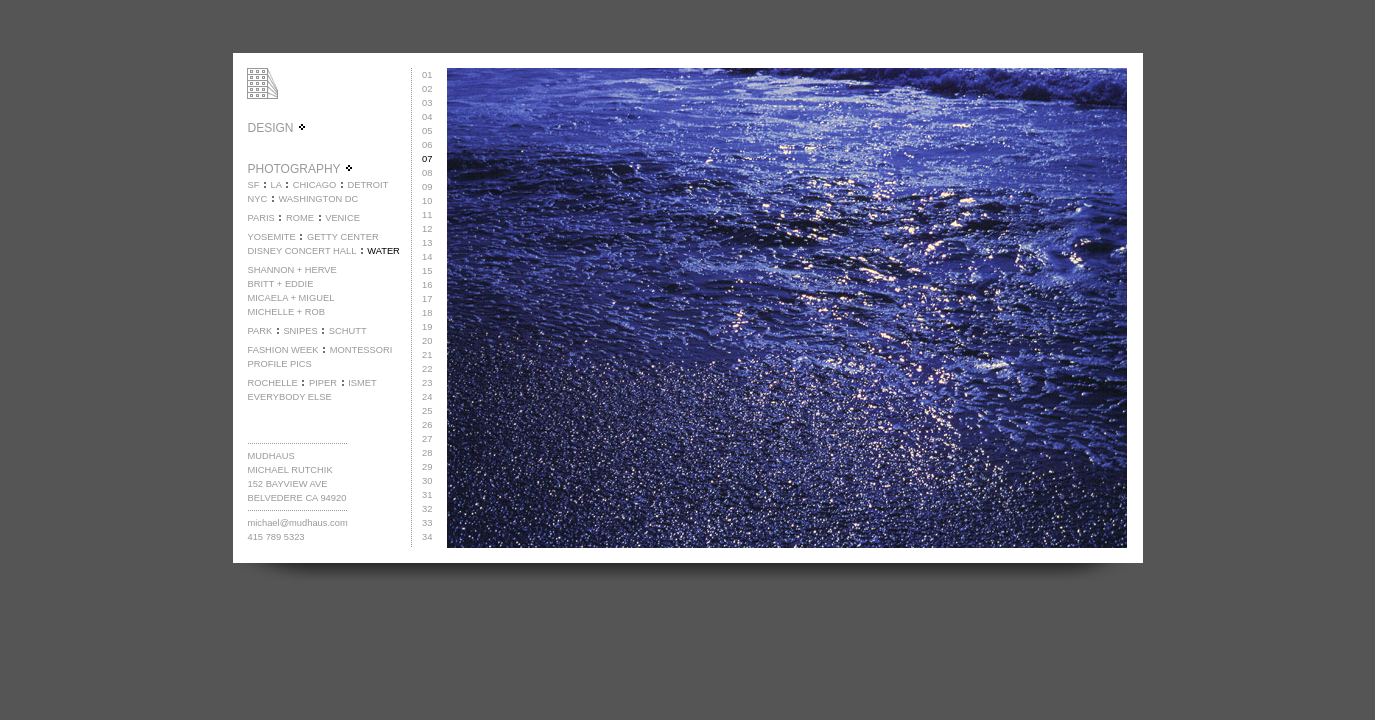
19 (427, 327)
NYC (257, 199)
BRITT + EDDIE (280, 284)
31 (427, 495)
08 (427, 173)
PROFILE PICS (279, 364)
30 (427, 481)
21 (427, 355)
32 (427, 509)
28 (427, 453)
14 (427, 257)
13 (427, 243)
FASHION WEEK (282, 350)
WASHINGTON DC (318, 199)
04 (427, 117)
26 (427, 425)
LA (276, 185)
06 (427, 145)
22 (427, 369)
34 (427, 537)
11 (427, 215)
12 (427, 229)
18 (427, 313)
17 (427, 299)
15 (427, 271)
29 (427, 467)
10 (427, 201)
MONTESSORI (361, 350)
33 (427, 523)
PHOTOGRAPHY (300, 169)
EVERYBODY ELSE (289, 397)
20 (427, 341)
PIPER (323, 383)
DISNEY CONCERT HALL (301, 251)
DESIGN (276, 128)
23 (427, 383)
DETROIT (367, 185)
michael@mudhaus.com (297, 523)
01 (427, 75)
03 (427, 103)
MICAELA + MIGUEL (290, 298)
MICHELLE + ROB (286, 312)
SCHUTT (348, 331)
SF (253, 185)
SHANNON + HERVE (291, 270)
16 (427, 285)
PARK (259, 331)
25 (427, 411)
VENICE (342, 218)
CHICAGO (315, 185)
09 (427, 187)
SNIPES (300, 331)
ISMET (362, 383)
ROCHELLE (272, 383)
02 (427, 89)
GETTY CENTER (343, 237)
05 (427, 131)
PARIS (260, 218)
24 (427, 397)
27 (427, 439)
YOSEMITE (271, 237)
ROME (300, 218)
